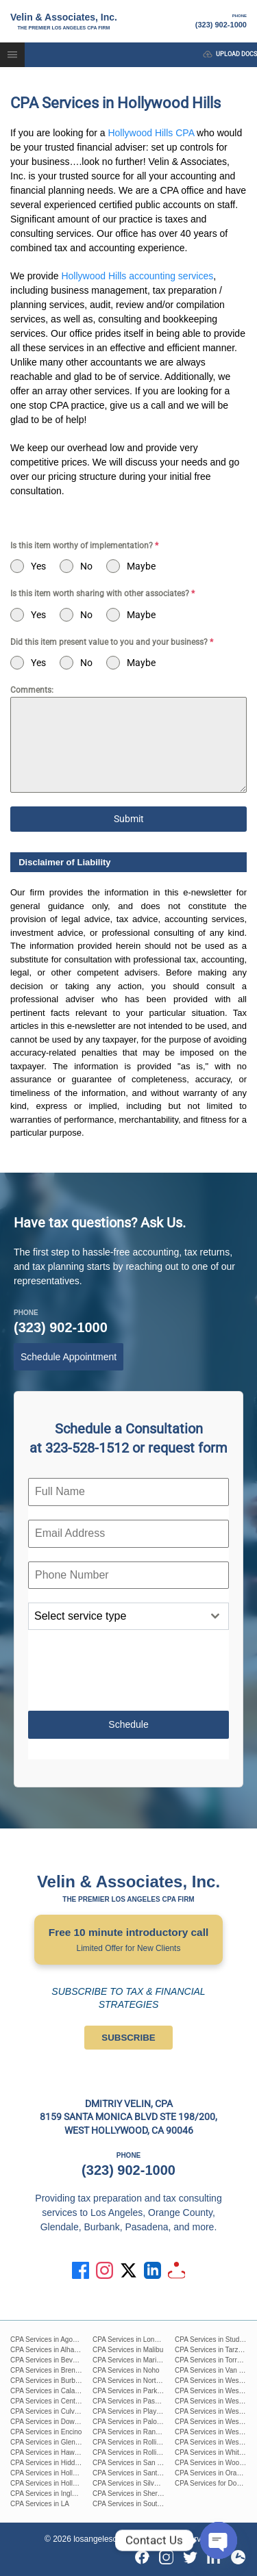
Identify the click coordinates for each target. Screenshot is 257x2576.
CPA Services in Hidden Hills (53, 2462)
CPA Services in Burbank (48, 2380)
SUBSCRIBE (128, 2037)
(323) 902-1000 (221, 21)
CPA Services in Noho (126, 2370)
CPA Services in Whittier (212, 2452)
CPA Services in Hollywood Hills (59, 2483)
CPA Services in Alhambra (50, 2350)
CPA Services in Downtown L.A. (58, 2421)
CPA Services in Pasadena (133, 2401)
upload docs (230, 54)
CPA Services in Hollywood (51, 2473)
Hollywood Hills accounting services (137, 275)
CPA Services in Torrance (213, 2360)
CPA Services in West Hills (215, 2380)
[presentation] (128, 1670)
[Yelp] (238, 2557)
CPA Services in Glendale (49, 2442)
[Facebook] (142, 2557)
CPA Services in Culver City (52, 2411)
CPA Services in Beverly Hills (54, 2360)
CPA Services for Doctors (213, 2483)
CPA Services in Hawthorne (52, 2452)
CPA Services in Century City (54, 2401)
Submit (129, 818)
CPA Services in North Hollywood (143, 2380)
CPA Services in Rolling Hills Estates (148, 2452)
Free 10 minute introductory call (128, 1940)
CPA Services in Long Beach (136, 2339)
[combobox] (128, 1616)
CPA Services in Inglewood (51, 2493)
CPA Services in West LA (213, 2401)
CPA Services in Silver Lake (135, 2483)
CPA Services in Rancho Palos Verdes (151, 2432)
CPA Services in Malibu (128, 2350)
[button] (12, 54)
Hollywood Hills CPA (151, 132)
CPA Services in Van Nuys (214, 2370)
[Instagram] (166, 2557)
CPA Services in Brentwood (52, 2370)
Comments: (31, 690)
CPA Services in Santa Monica (139, 2473)
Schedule (128, 1724)
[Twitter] (190, 2557)
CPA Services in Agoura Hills (53, 2339)
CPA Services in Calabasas (51, 2391)
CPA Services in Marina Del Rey (142, 2360)
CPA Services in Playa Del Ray (139, 2411)
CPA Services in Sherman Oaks (140, 2493)
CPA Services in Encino (46, 2432)
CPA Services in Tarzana (212, 2350)
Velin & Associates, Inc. (63, 22)
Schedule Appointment (69, 1356)
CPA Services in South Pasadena (143, 2504)
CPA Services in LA (39, 2504)
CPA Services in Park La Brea (138, 2391)
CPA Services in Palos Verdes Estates (150, 2421)
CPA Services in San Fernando (139, 2462)
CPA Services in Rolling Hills (136, 2442)
